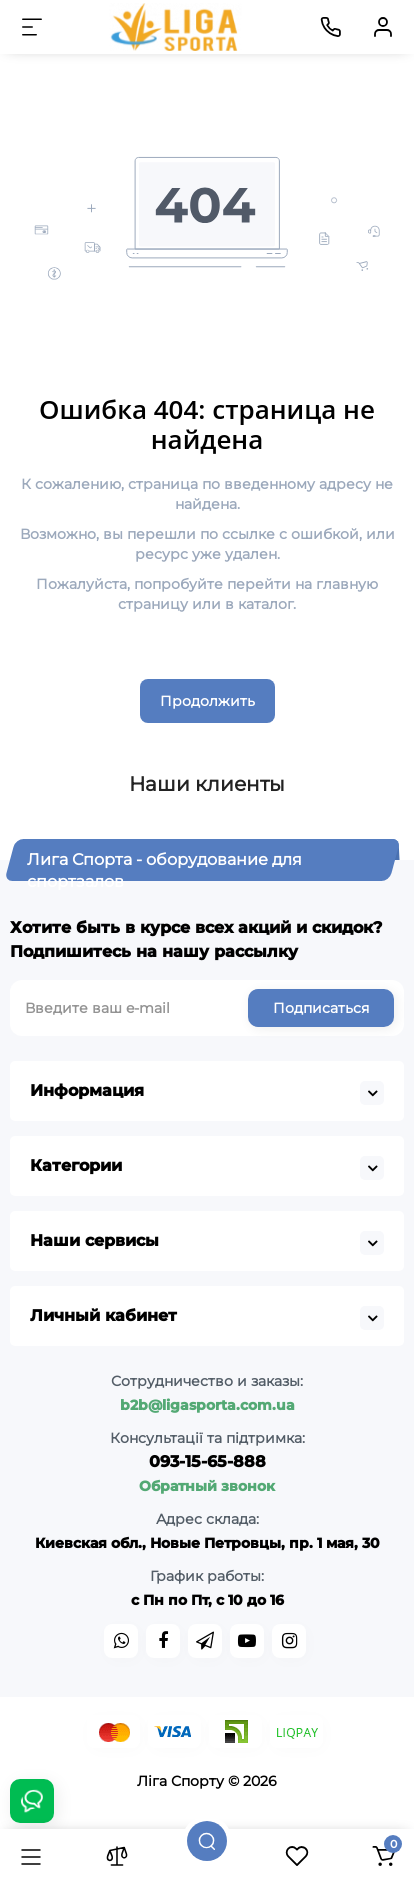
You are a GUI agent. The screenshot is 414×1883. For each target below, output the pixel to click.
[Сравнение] (117, 1856)
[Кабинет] (383, 27)
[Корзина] (383, 1856)
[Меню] (32, 27)
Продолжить (207, 701)
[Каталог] (31, 1856)
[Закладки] (297, 1856)
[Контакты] (331, 27)
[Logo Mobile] (176, 27)
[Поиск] (207, 1841)
